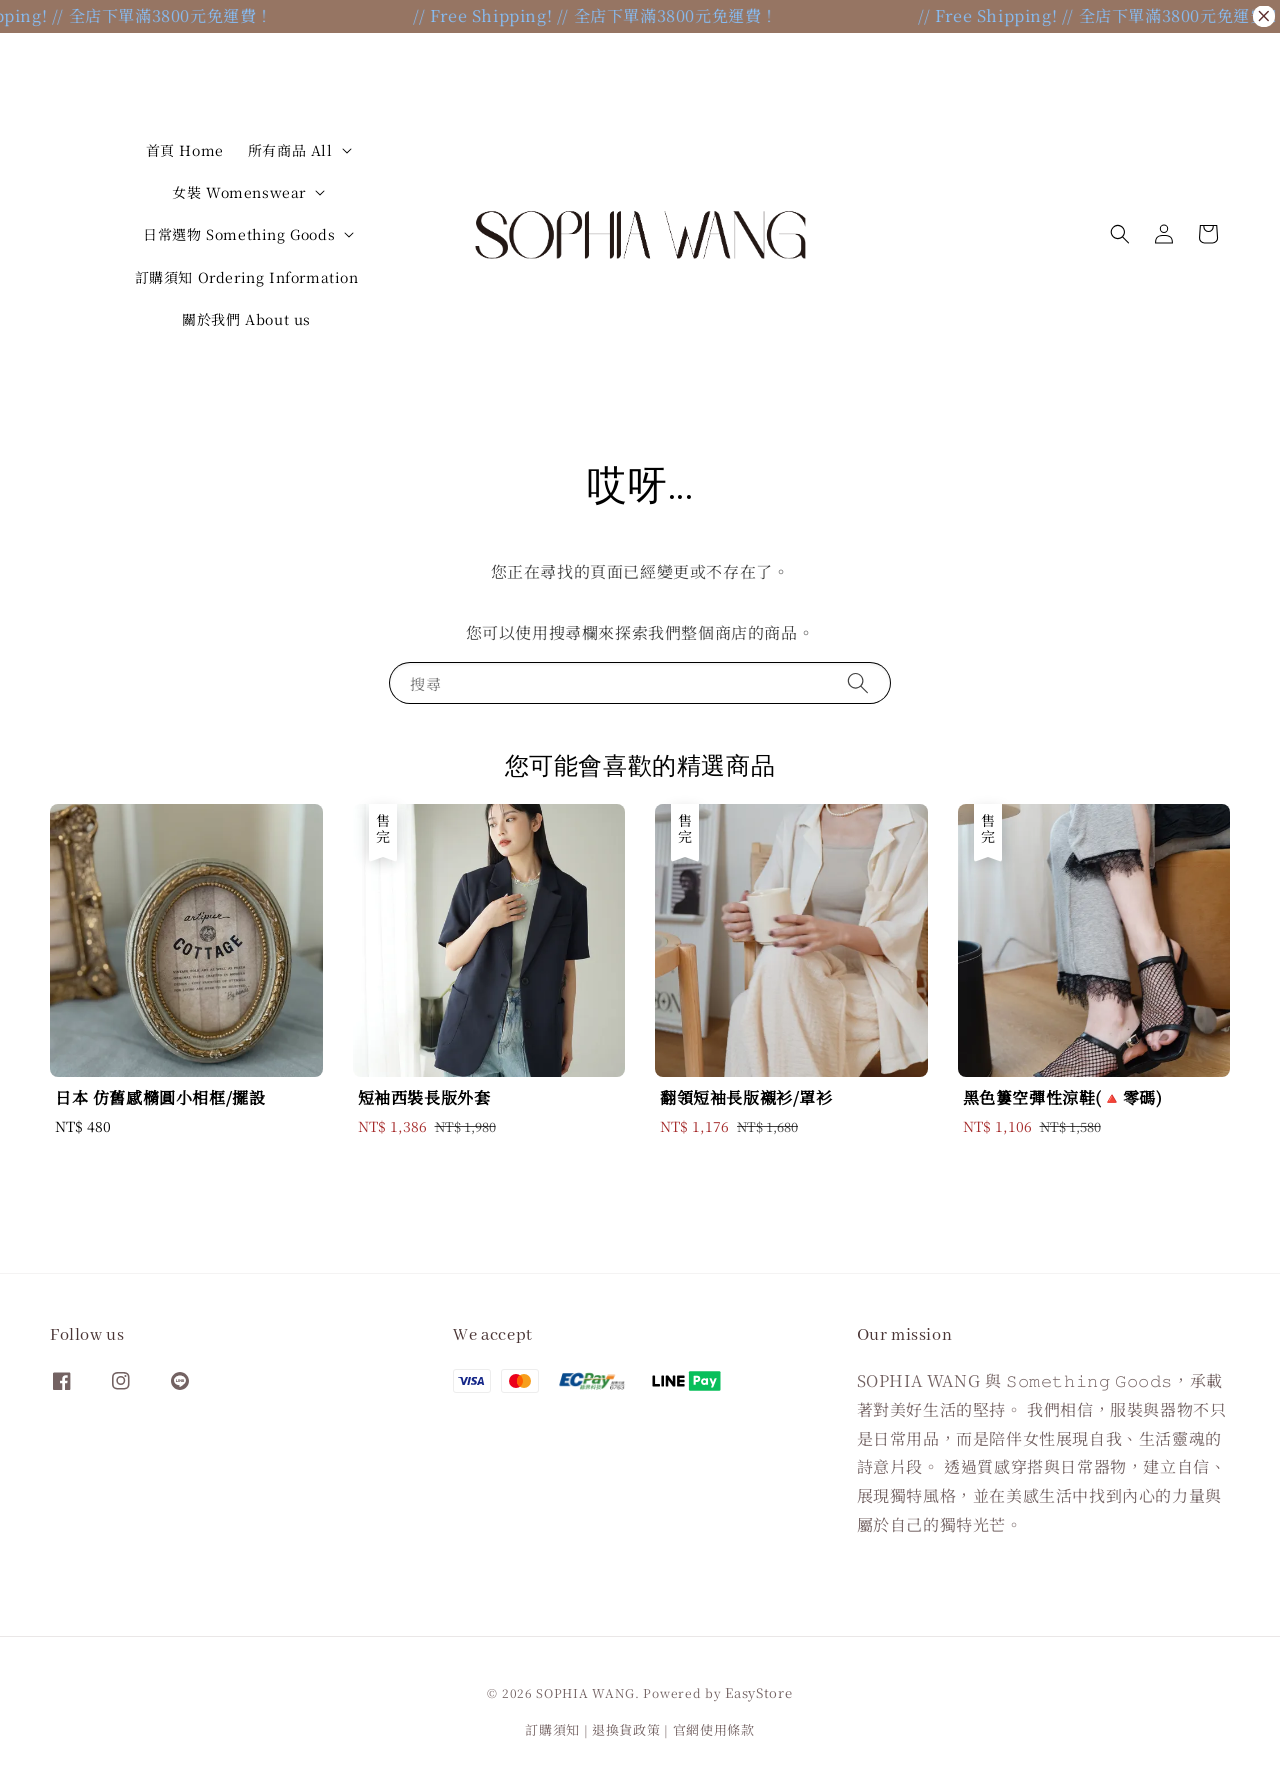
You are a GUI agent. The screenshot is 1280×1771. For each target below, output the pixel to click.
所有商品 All (290, 150)
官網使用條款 (714, 1729)
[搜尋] (858, 682)
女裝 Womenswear (239, 192)
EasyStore (758, 1692)
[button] (1120, 234)
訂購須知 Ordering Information (247, 277)
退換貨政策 (626, 1729)
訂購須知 (552, 1729)
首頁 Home (185, 150)
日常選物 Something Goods (239, 234)
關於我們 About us (246, 319)
